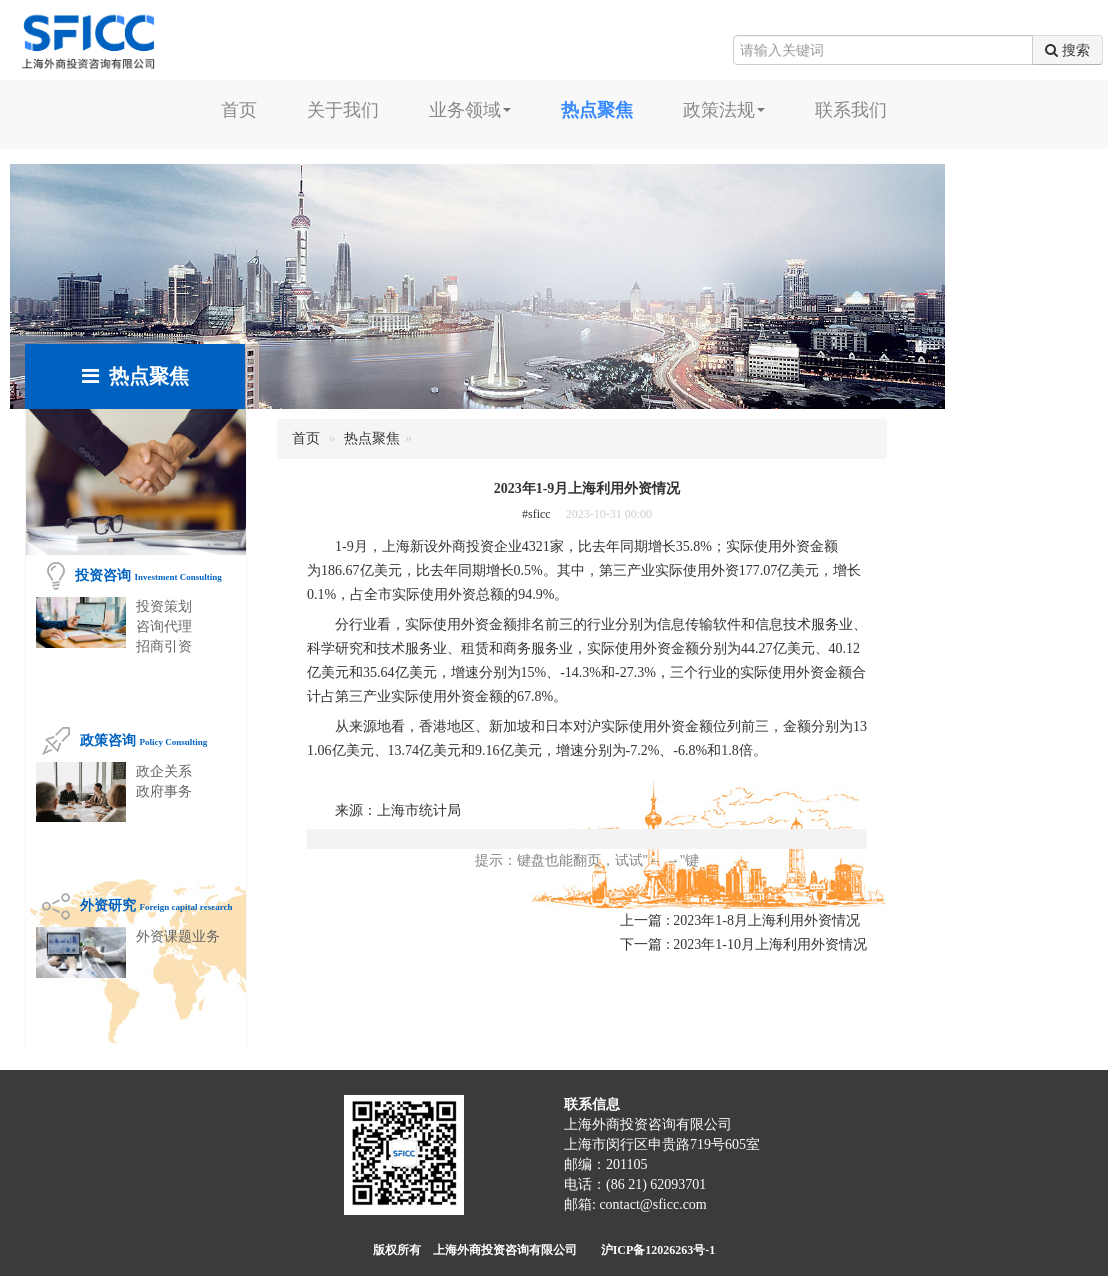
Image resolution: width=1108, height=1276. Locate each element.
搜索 (1067, 50)
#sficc (536, 514)
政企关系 (164, 771)
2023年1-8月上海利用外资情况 (766, 920)
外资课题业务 (178, 936)
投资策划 (164, 606)
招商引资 (164, 646)
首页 (239, 110)
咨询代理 (164, 626)
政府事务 (164, 791)
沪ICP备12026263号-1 (658, 1250)
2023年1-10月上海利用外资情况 (770, 944)
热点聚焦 (372, 438)
